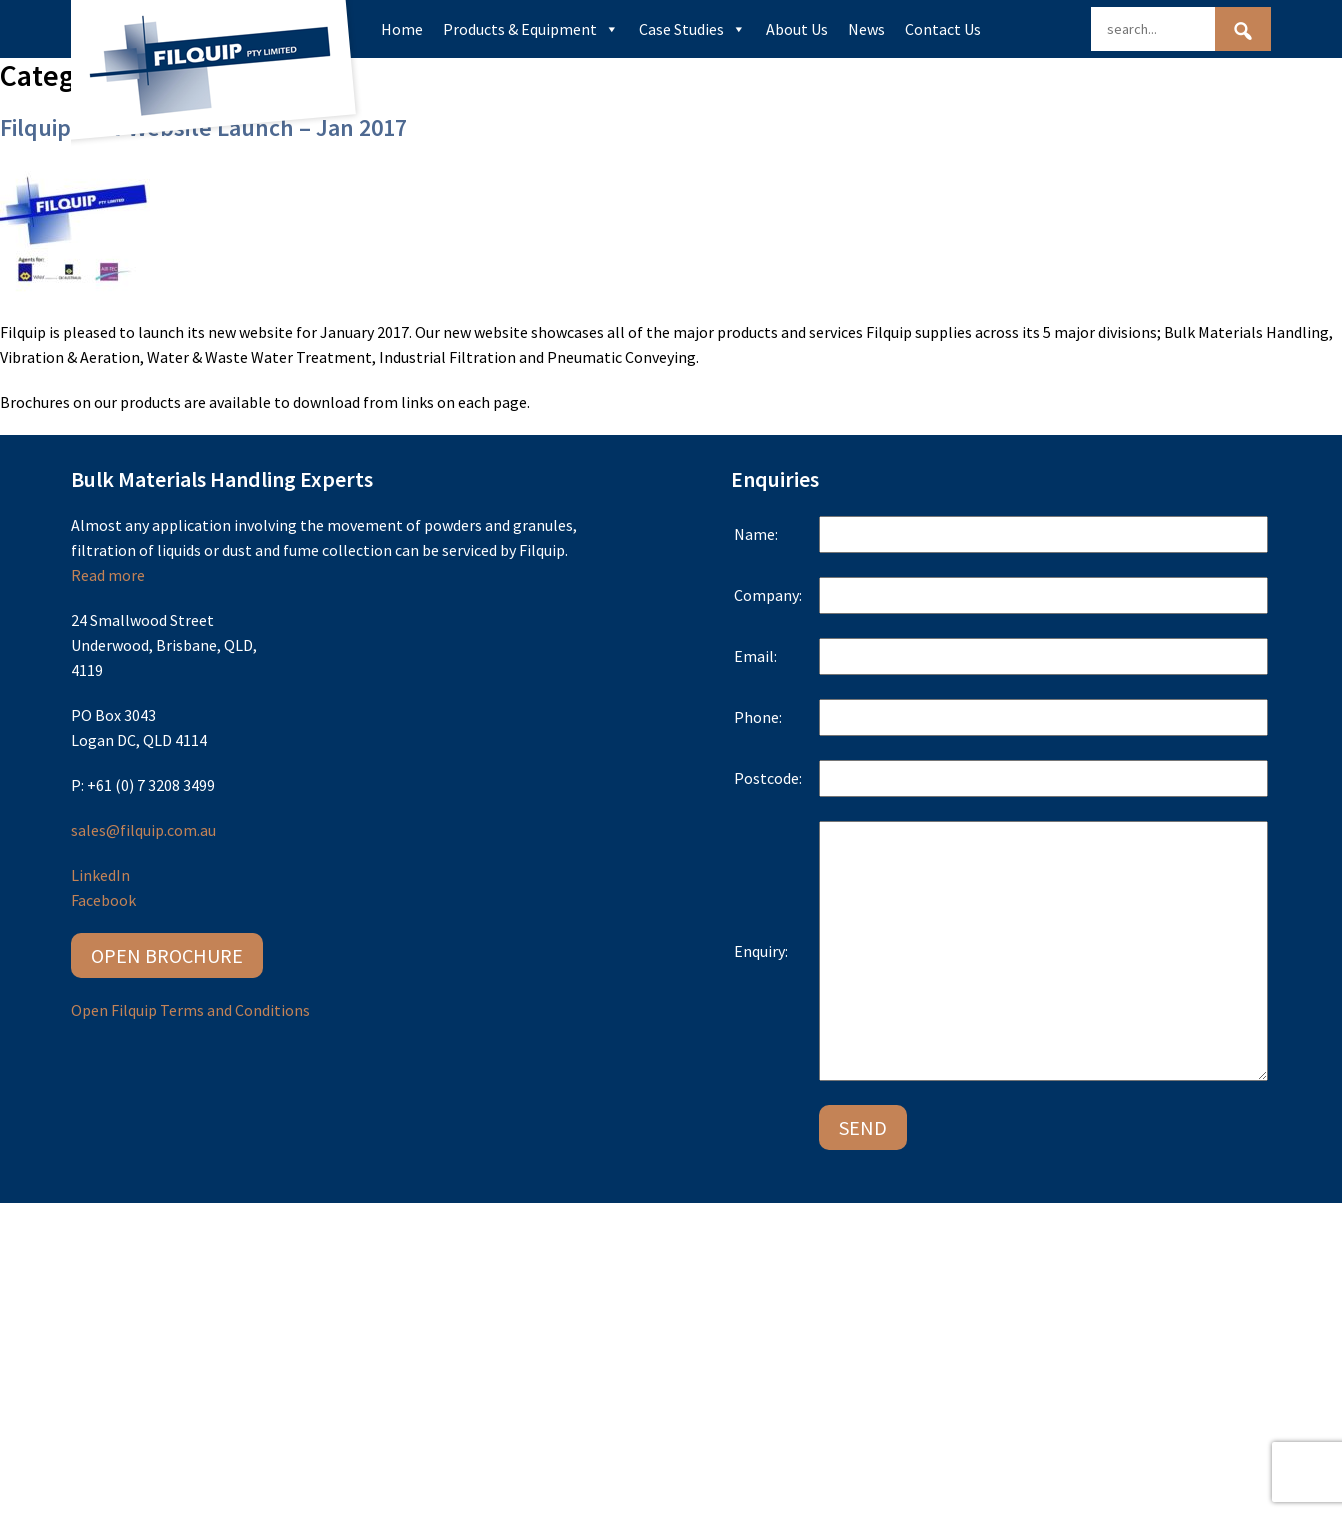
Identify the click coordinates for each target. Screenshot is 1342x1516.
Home (402, 29)
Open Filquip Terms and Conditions (190, 1010)
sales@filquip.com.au (143, 830)
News (866, 29)
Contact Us (943, 29)
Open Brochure (167, 954)
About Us (797, 29)
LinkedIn (100, 875)
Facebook (103, 900)
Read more (108, 575)
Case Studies (692, 29)
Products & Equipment (531, 29)
